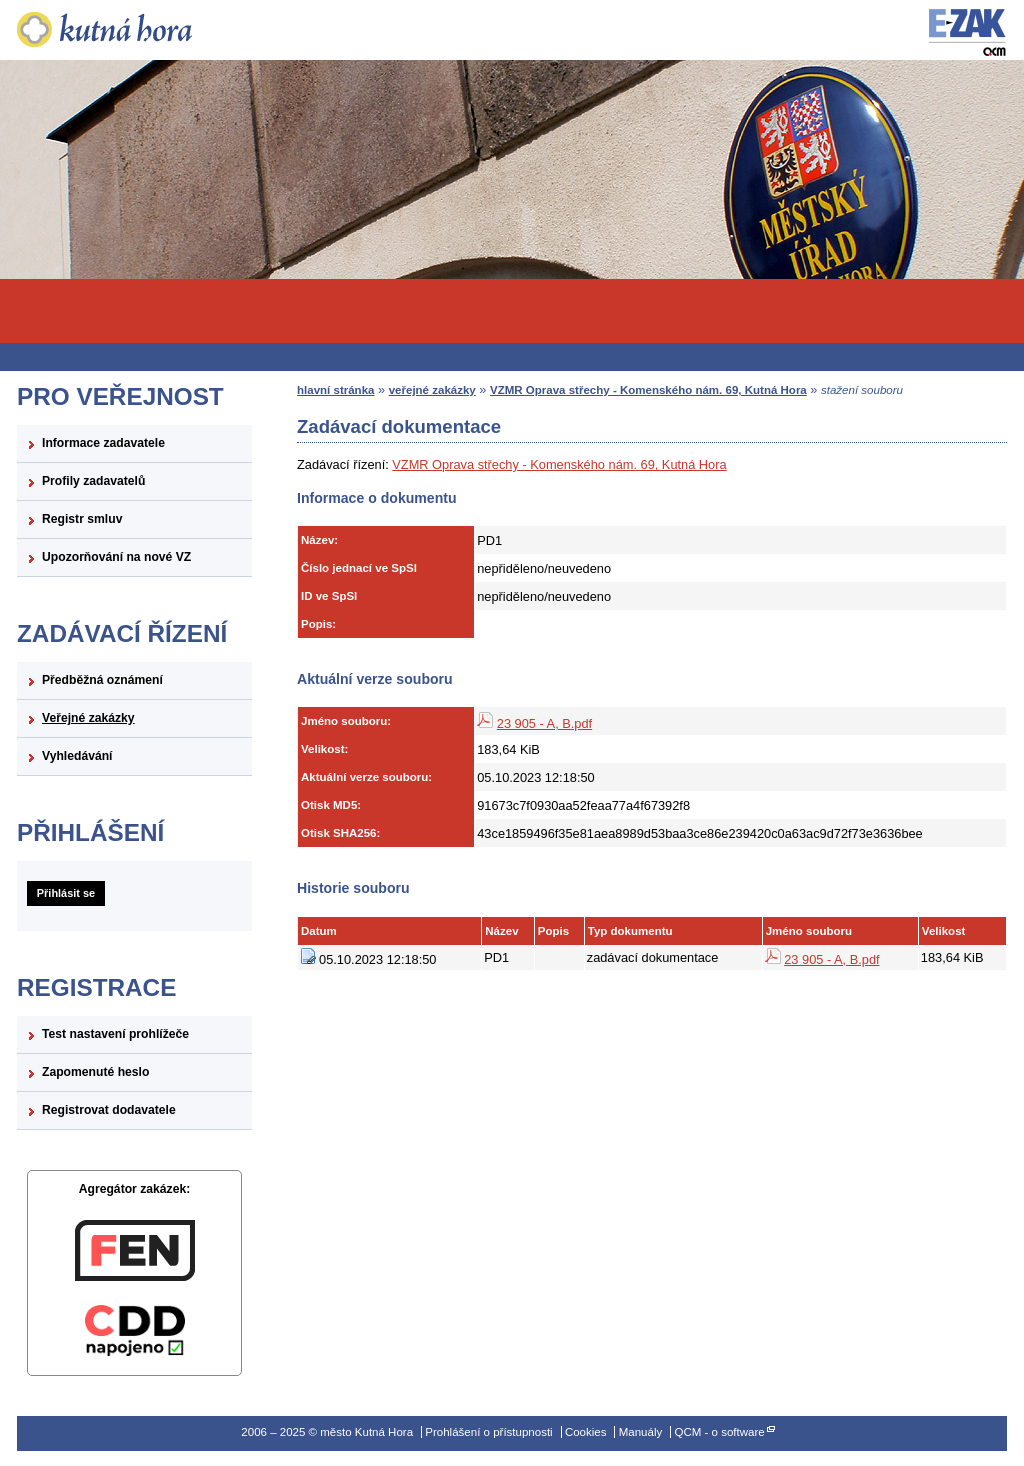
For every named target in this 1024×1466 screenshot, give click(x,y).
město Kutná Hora (134, 30)
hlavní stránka (335, 390)
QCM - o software (719, 1432)
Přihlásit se (66, 893)
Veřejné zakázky (88, 718)
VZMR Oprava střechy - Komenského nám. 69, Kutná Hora (648, 390)
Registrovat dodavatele (109, 1110)
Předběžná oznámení (102, 680)
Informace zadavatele (103, 443)
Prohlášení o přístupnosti (488, 1432)
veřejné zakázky (432, 390)
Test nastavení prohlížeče (115, 1034)
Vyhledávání (77, 756)
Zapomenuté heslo (95, 1072)
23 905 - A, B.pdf (544, 723)
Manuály (641, 1432)
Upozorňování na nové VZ (116, 557)
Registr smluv (82, 519)
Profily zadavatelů (93, 481)
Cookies (586, 1432)
